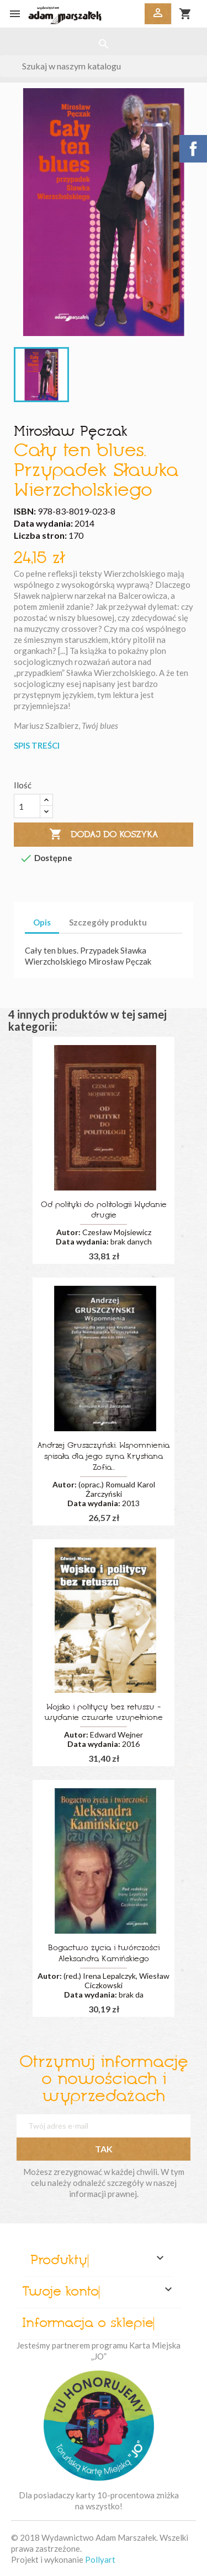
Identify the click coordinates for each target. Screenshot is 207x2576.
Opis (42, 922)
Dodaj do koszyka (103, 834)
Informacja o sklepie (87, 2323)
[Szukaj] (103, 66)
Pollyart (100, 2559)
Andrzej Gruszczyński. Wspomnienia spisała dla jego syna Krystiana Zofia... (103, 1457)
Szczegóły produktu (108, 922)
